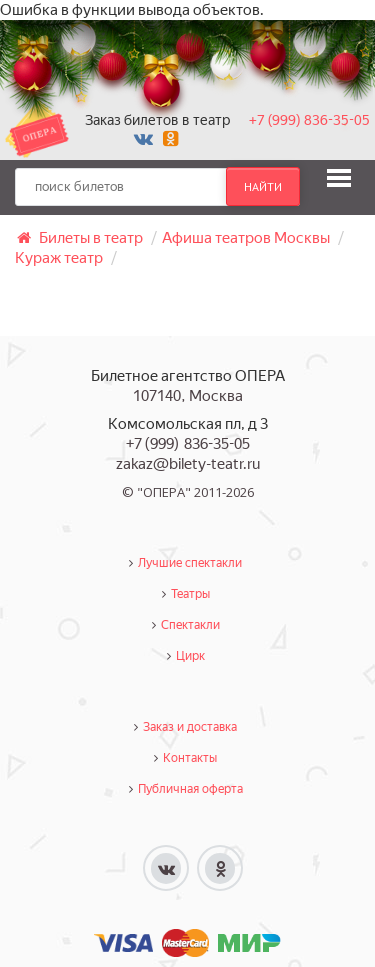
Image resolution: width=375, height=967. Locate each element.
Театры (190, 594)
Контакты (190, 758)
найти (263, 187)
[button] (339, 178)
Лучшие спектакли (190, 563)
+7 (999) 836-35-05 (309, 120)
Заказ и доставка (190, 727)
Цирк (190, 656)
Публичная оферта (190, 789)
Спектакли (190, 625)
